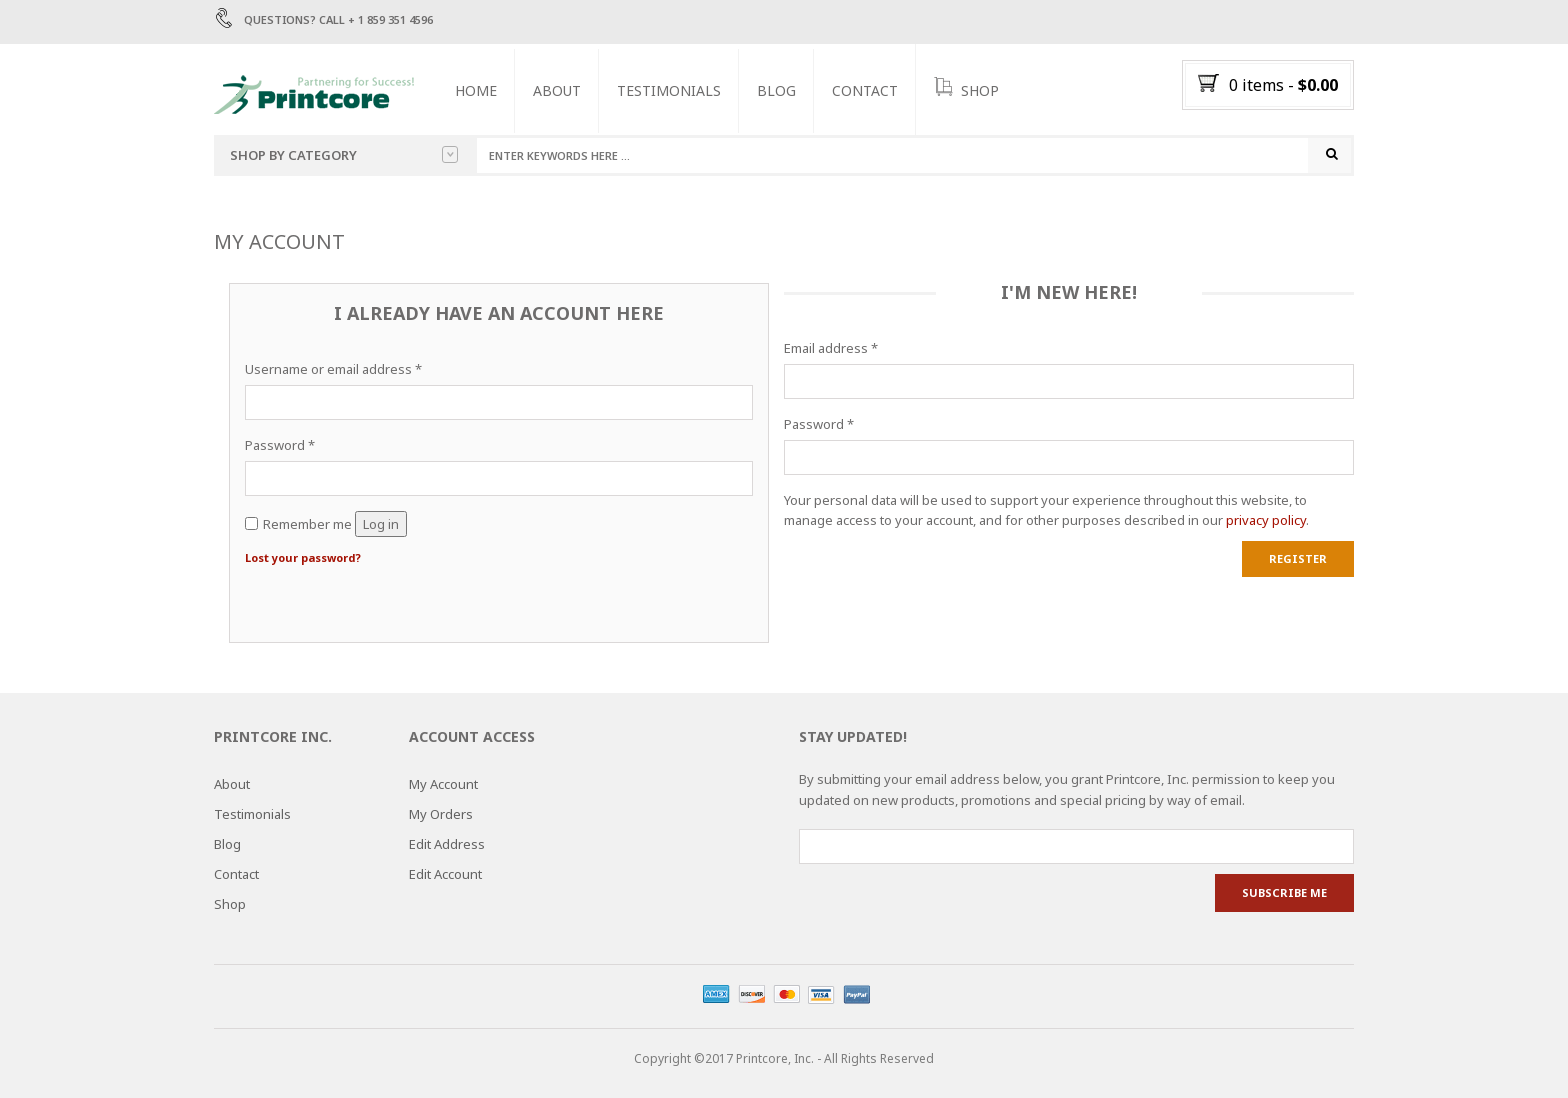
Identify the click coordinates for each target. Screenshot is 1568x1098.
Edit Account (445, 875)
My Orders (441, 815)
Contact (865, 90)
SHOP (966, 89)
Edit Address (447, 845)
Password (280, 445)
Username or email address (333, 369)
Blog (776, 90)
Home (476, 90)
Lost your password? (303, 558)
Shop (230, 905)
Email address (831, 348)
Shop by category (344, 155)
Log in (381, 524)
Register (1298, 558)
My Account (443, 785)
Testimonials (669, 90)
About (557, 90)
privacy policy (1266, 521)
